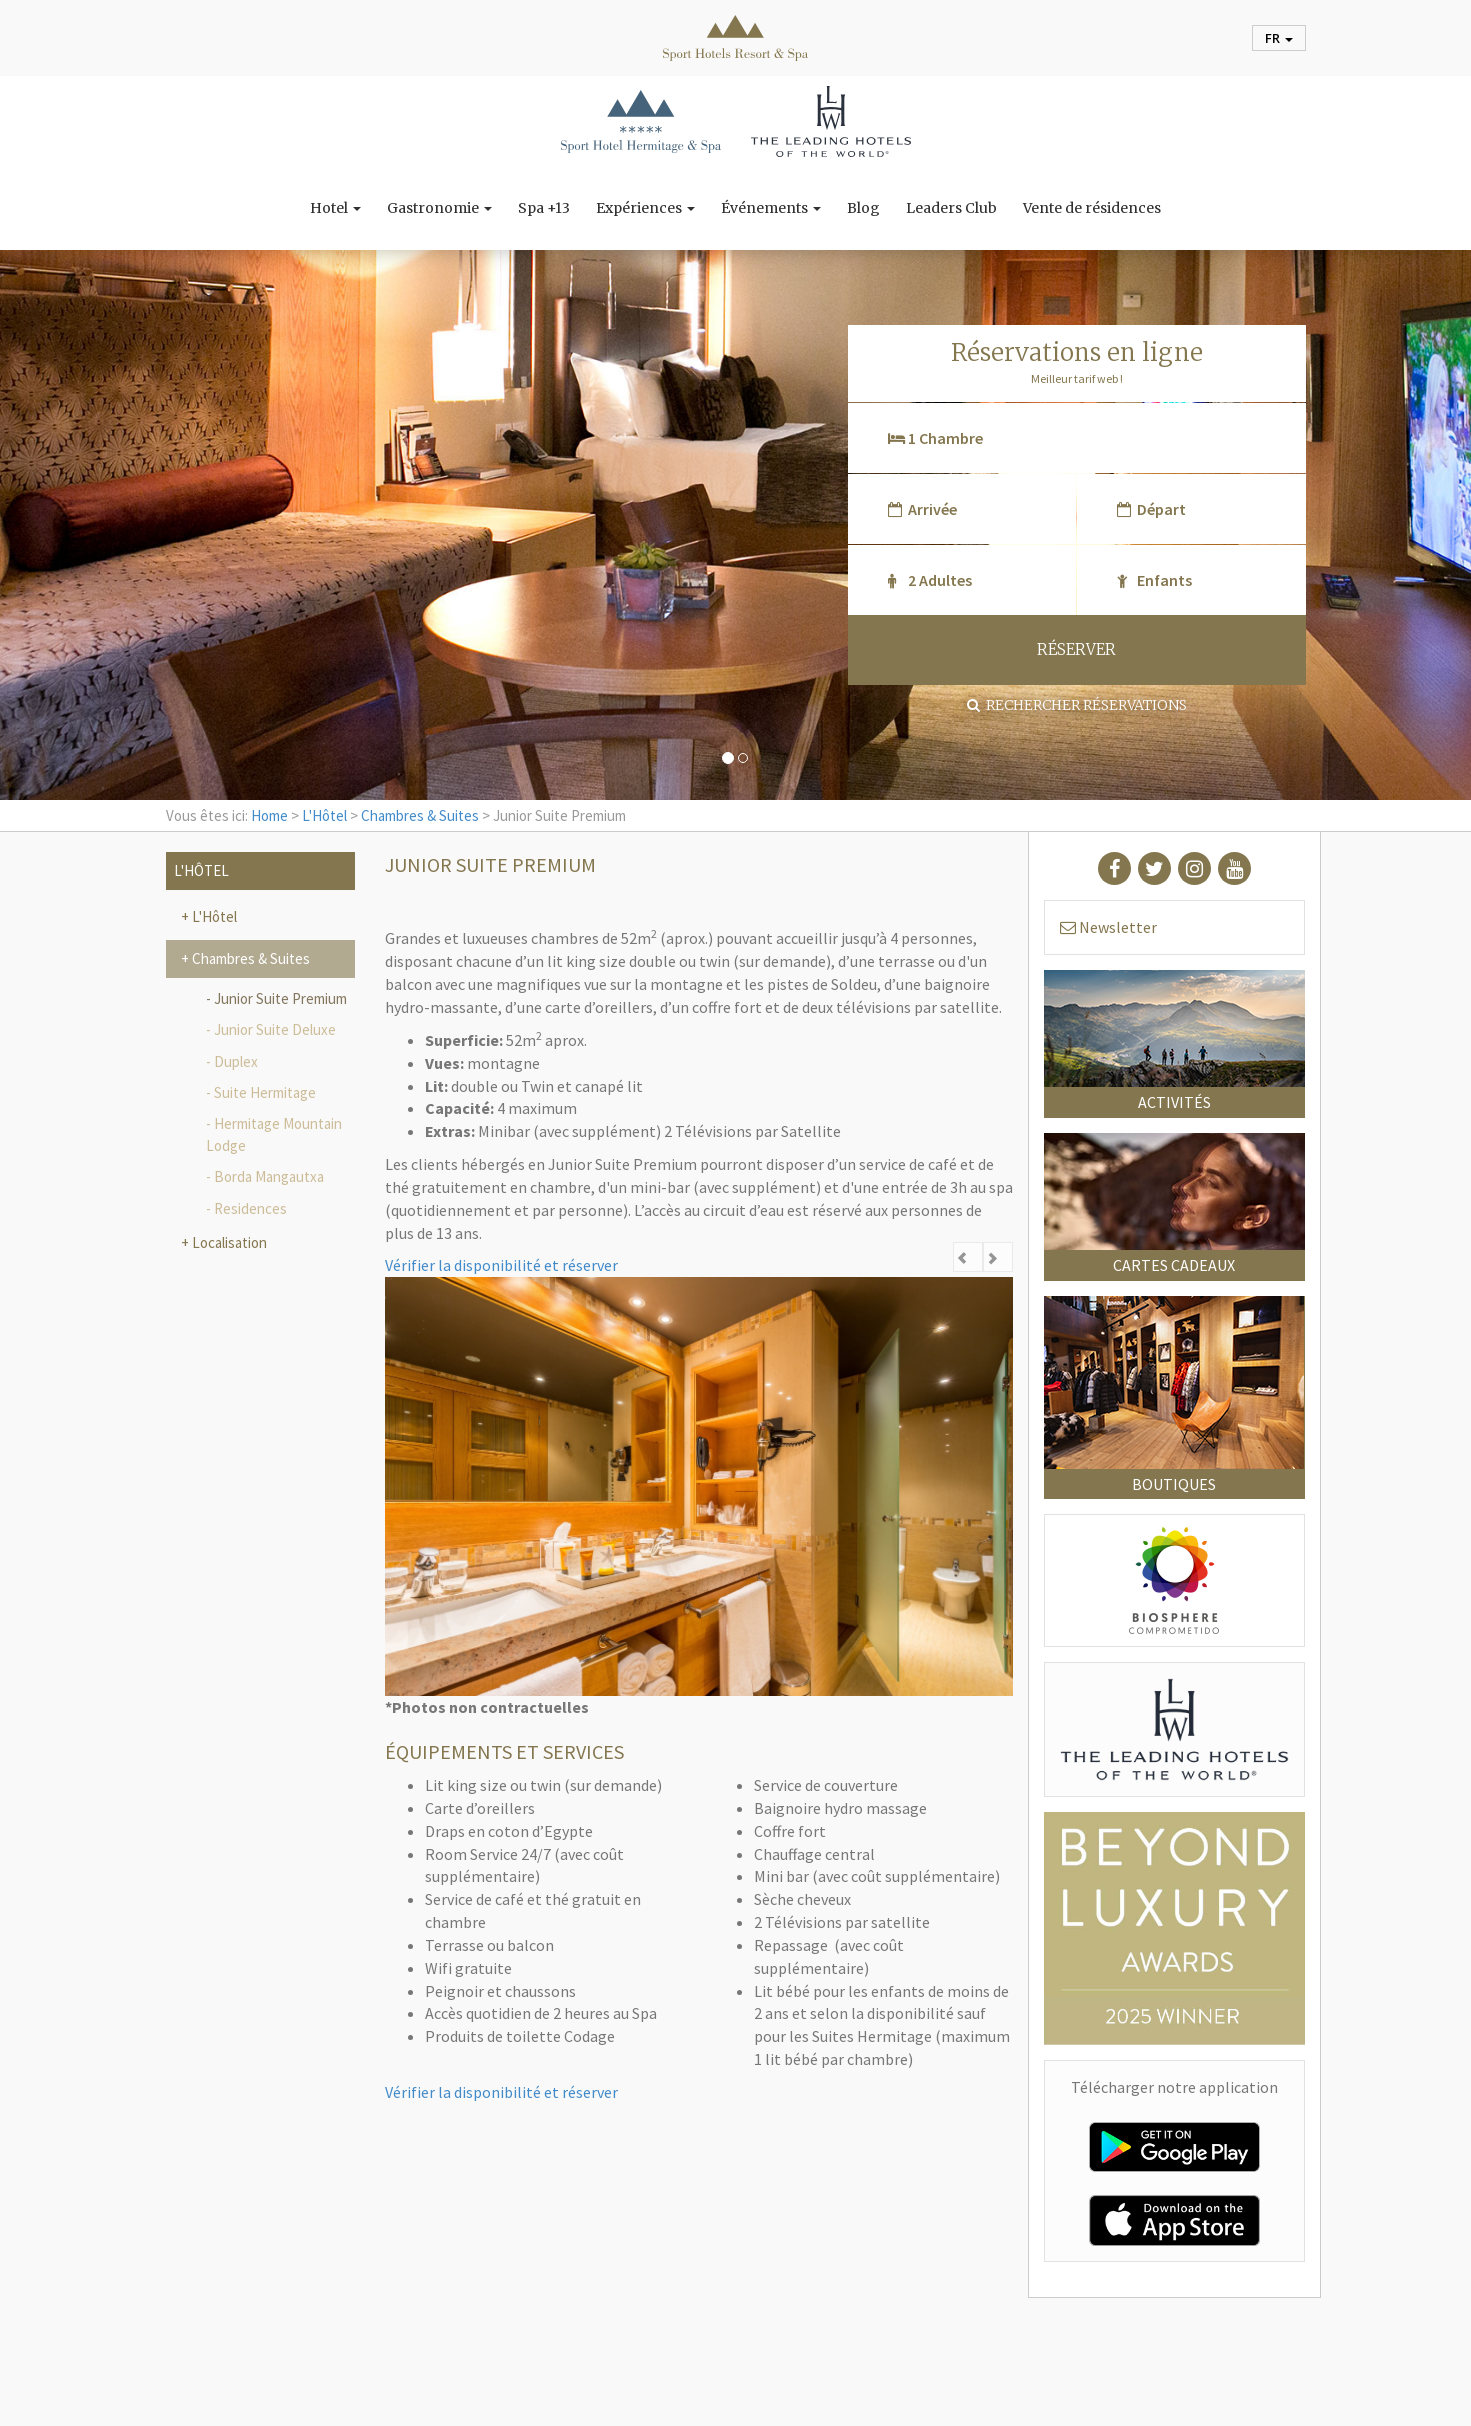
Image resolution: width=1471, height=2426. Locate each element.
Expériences (645, 208)
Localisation (228, 1242)
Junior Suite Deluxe (275, 1029)
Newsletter (1108, 927)
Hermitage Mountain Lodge (274, 1134)
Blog (863, 208)
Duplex (236, 1061)
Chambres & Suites (420, 815)
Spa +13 (544, 208)
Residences (250, 1208)
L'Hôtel (324, 815)
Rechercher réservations (1077, 705)
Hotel (335, 208)
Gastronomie (439, 208)
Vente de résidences (1092, 208)
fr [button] (1279, 38)
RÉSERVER (1076, 649)
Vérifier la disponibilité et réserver (501, 1265)
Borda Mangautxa (269, 1176)
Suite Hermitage (265, 1092)
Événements (771, 208)
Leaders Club (951, 208)
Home (269, 815)
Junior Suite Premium (280, 998)
